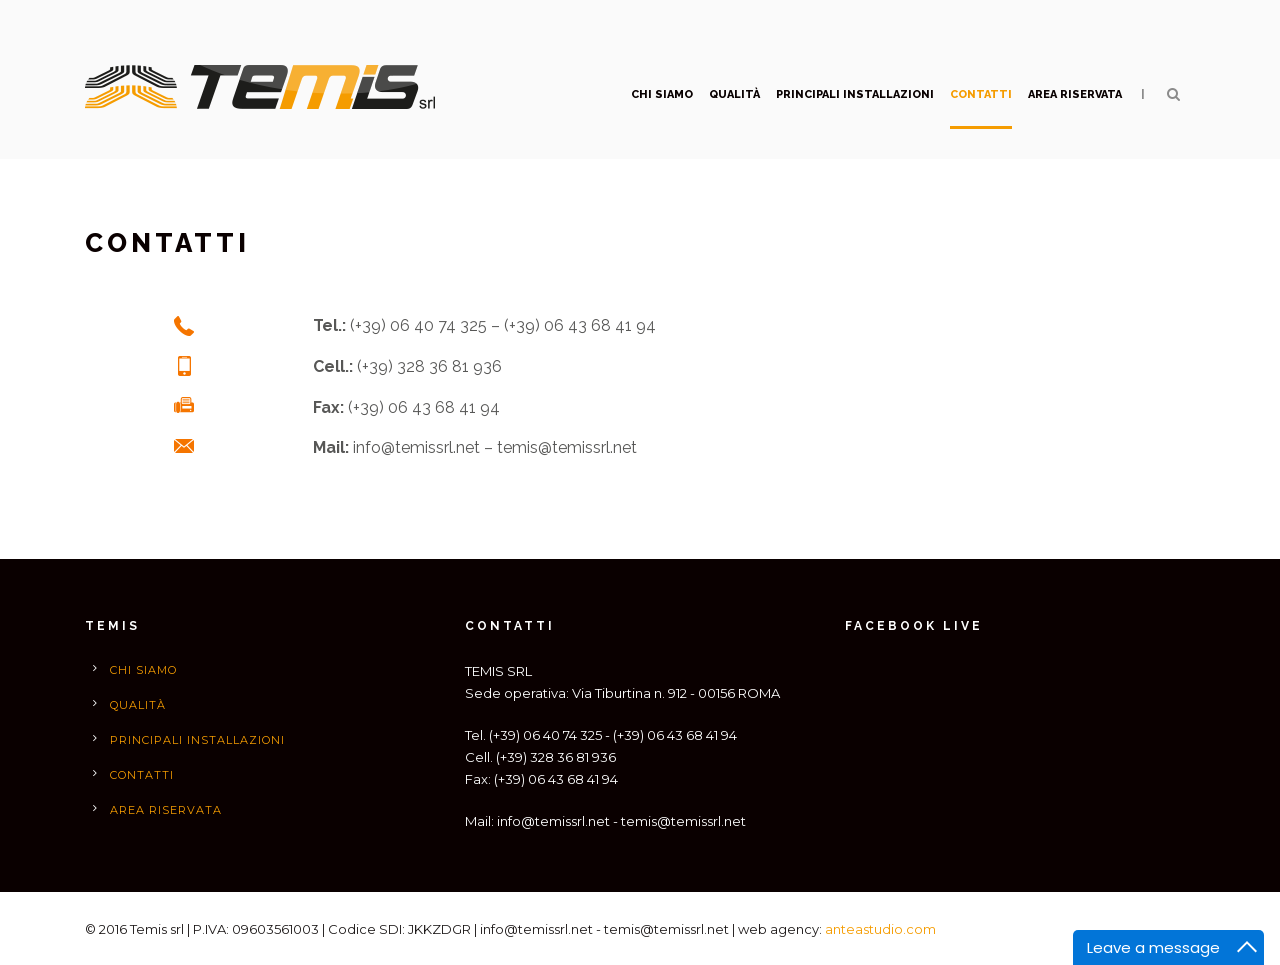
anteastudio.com (880, 929)
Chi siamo (662, 94)
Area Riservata (1075, 94)
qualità (734, 94)
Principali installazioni (855, 94)
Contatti (981, 94)
